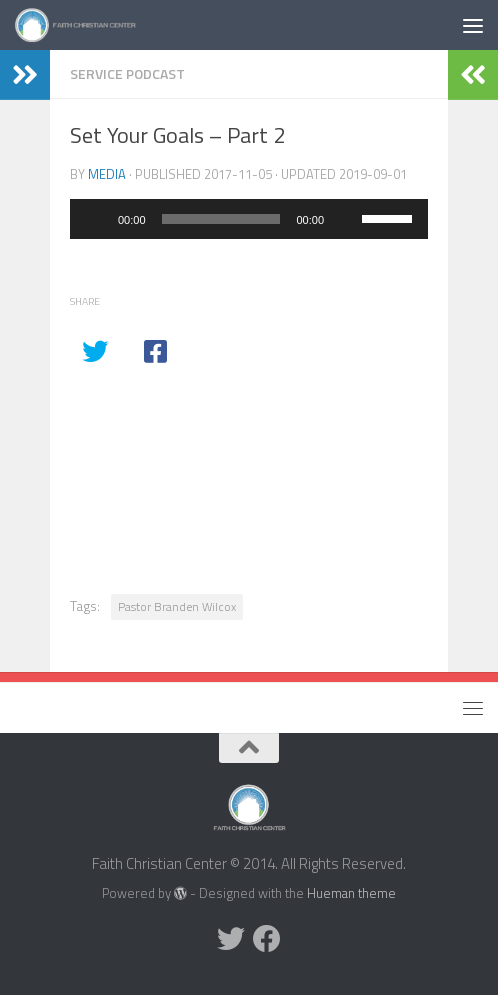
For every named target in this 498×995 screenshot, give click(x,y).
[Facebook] (267, 939)
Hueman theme (351, 893)
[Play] (96, 219)
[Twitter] (231, 939)
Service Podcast (127, 73)
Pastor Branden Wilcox (177, 606)
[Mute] (346, 219)
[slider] (221, 219)
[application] (249, 219)
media (107, 174)
